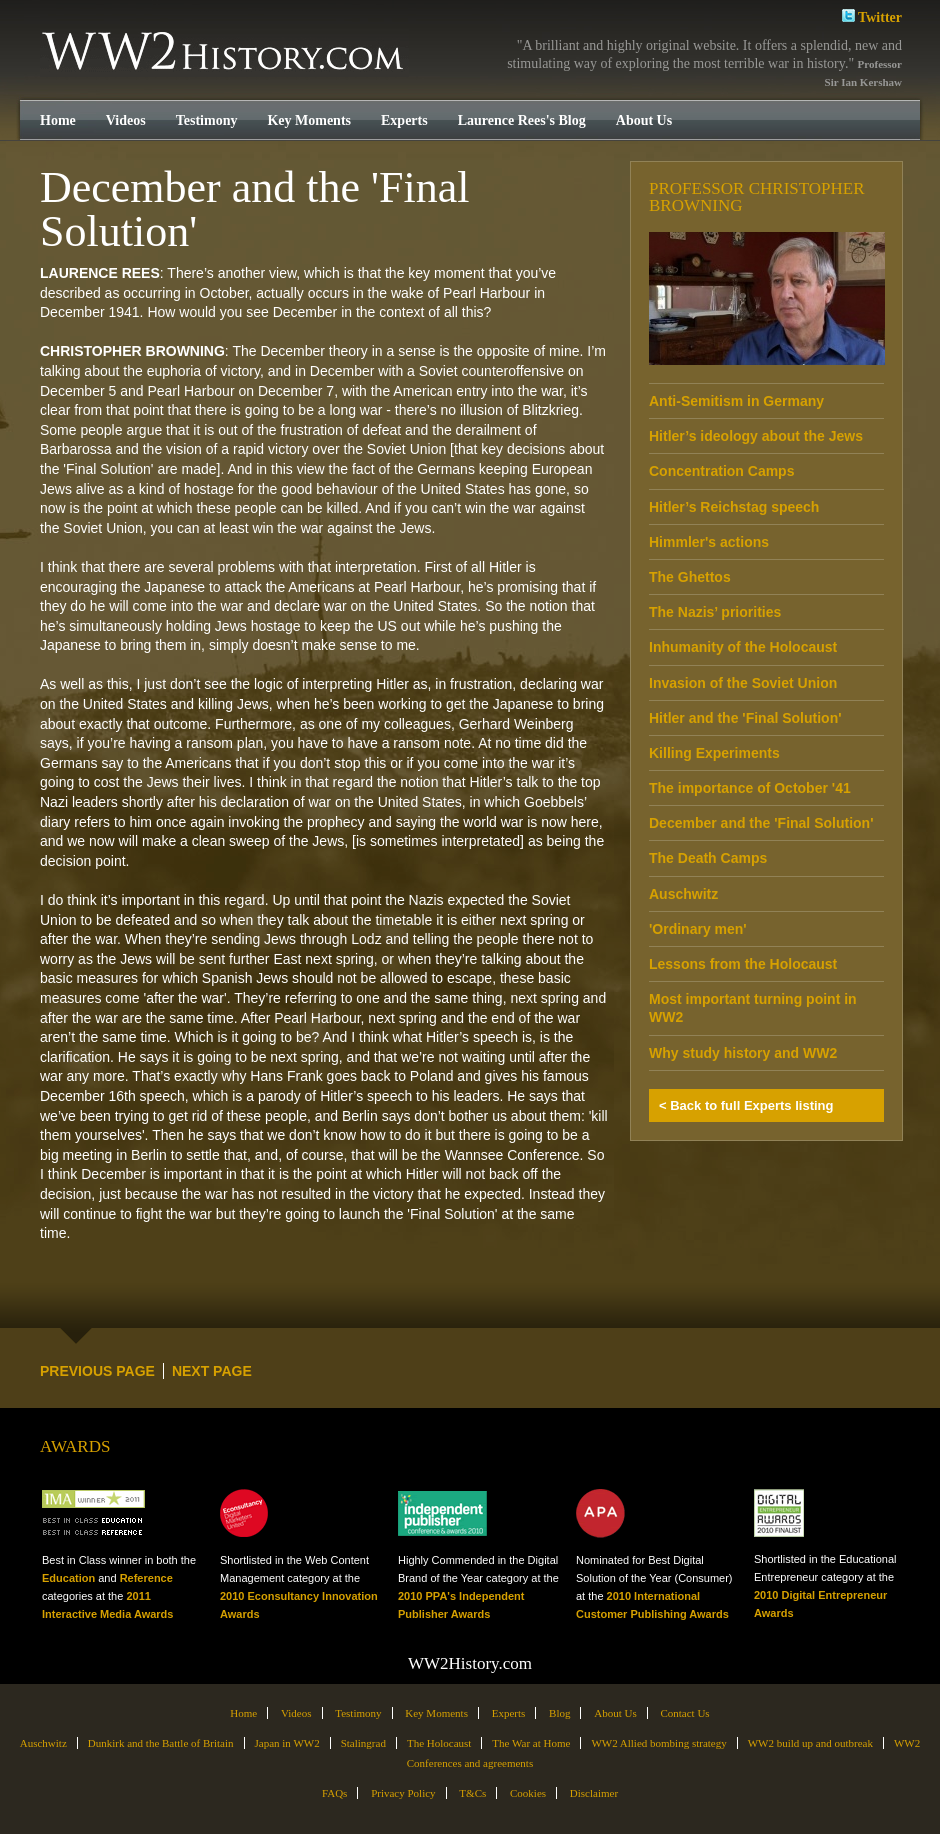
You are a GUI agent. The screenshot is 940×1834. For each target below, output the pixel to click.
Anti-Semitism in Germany (736, 401)
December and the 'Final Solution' (761, 823)
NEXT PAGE (212, 1371)
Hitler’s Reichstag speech (734, 507)
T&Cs (472, 1793)
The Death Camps (708, 858)
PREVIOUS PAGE (97, 1371)
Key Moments (309, 120)
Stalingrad (363, 1743)
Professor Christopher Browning (757, 197)
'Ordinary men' (698, 929)
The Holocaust (439, 1743)
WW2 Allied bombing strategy (658, 1743)
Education (68, 1578)
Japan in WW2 (287, 1743)
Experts (404, 120)
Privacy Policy (403, 1793)
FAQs (334, 1793)
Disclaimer (594, 1793)
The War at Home (531, 1743)
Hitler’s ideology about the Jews (756, 436)
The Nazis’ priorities (715, 612)
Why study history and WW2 (743, 1053)
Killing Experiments (714, 753)
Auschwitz (683, 894)
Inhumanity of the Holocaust (743, 647)
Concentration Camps (721, 471)
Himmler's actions (709, 542)
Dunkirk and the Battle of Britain (161, 1743)
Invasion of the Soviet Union (743, 683)
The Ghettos (690, 577)
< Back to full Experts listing (746, 1105)
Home (58, 120)
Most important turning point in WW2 (753, 1008)
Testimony (207, 120)
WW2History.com (224, 53)
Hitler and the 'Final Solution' (745, 718)
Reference (146, 1578)
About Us (644, 120)
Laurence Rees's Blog (522, 120)
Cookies (528, 1793)
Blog (559, 1713)
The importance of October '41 (750, 788)
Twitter (872, 15)
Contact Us (684, 1713)
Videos (126, 120)
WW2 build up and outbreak (810, 1743)
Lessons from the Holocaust (743, 964)
